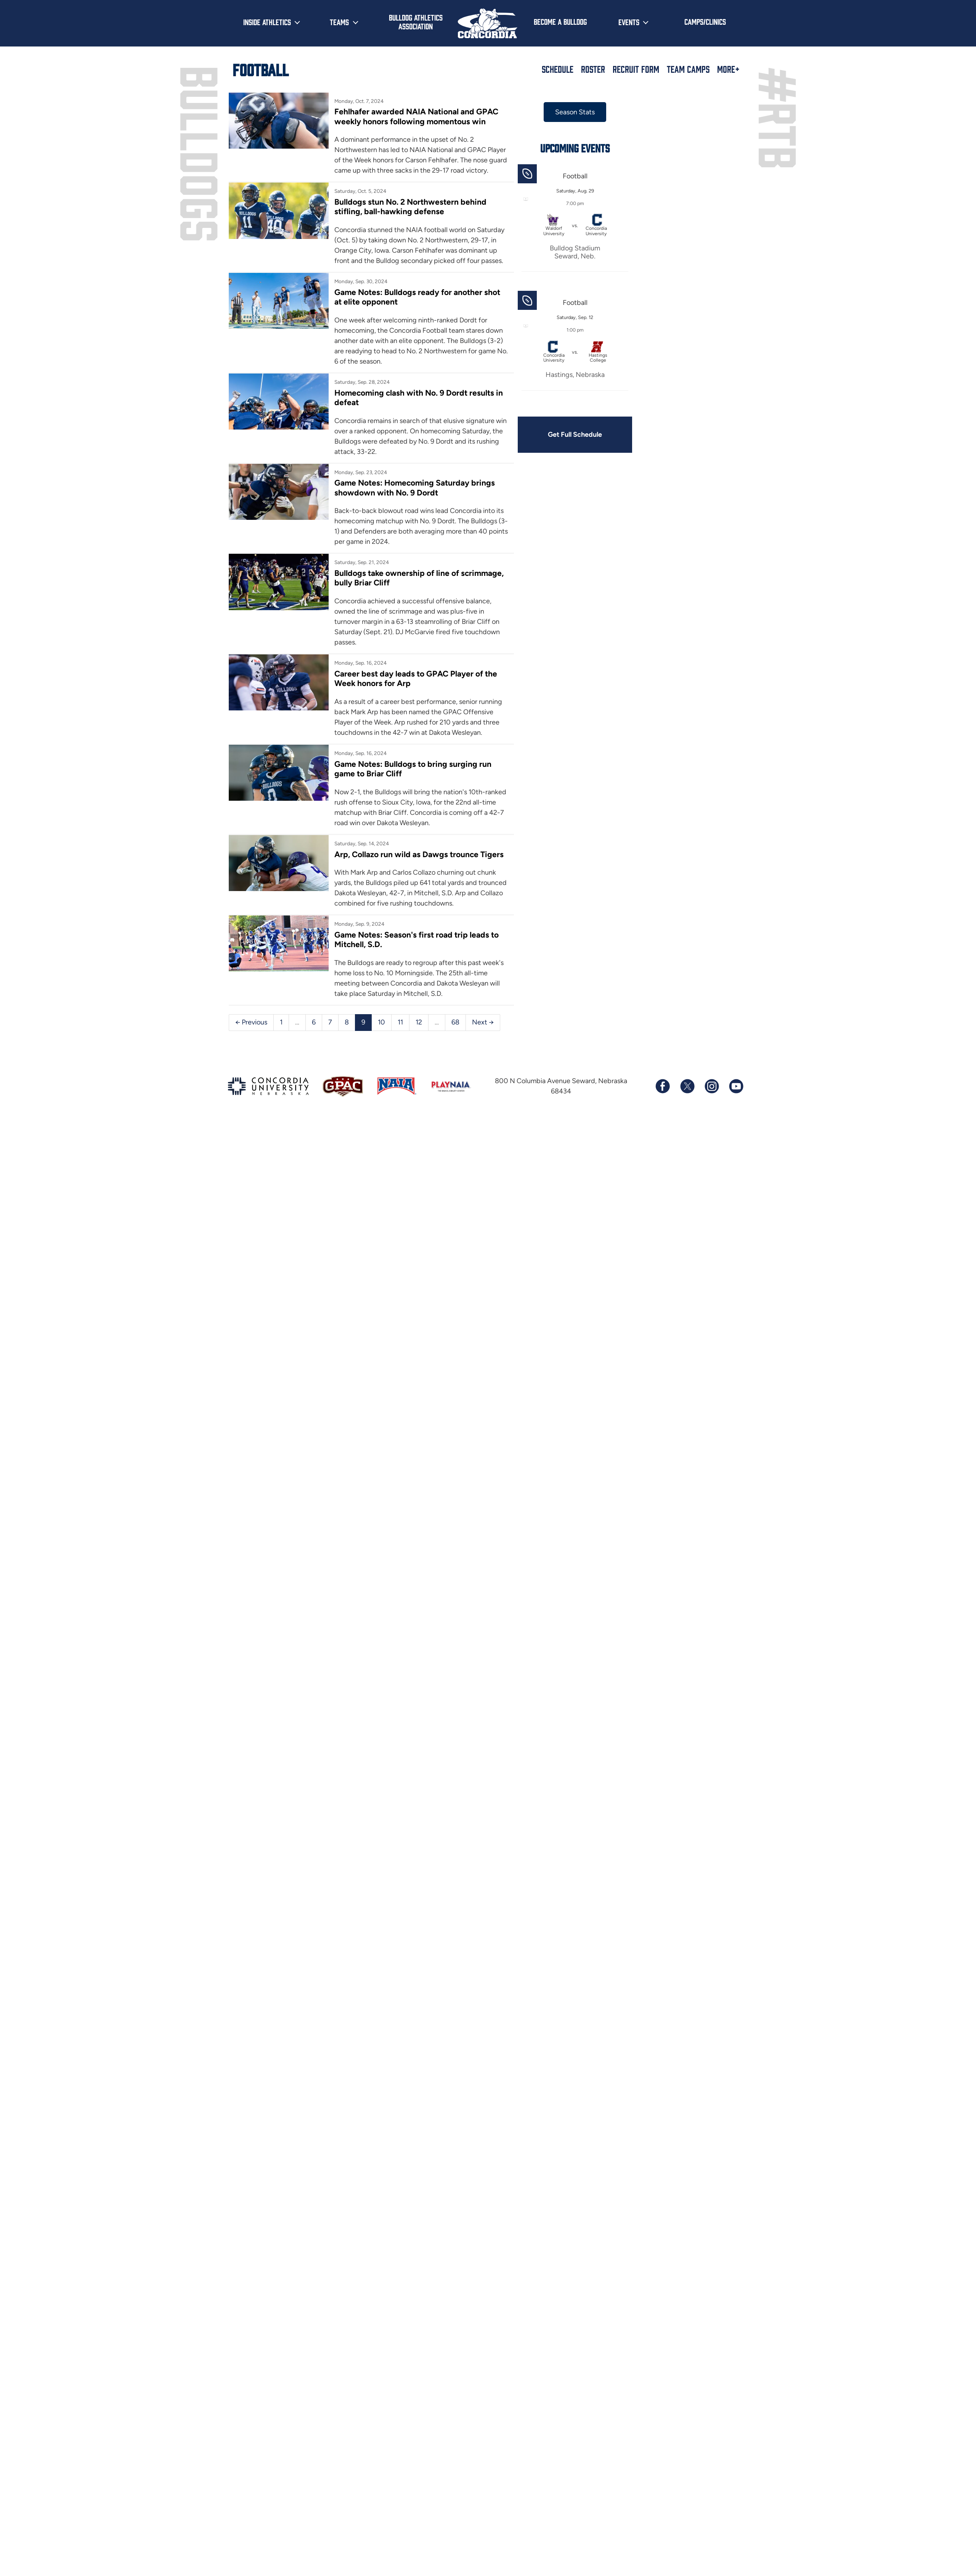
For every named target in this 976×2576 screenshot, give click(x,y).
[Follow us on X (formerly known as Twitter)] (687, 1086)
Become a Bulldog (560, 21)
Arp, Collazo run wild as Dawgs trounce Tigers (419, 854)
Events (628, 22)
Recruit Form (636, 69)
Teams (339, 22)
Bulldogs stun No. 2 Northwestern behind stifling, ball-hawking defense (410, 206)
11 (400, 1022)
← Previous (251, 1022)
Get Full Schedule (575, 434)
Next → (483, 1022)
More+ (728, 69)
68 (455, 1022)
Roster (593, 69)
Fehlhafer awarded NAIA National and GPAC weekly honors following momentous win (416, 116)
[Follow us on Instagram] (711, 1086)
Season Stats (575, 112)
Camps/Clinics (705, 21)
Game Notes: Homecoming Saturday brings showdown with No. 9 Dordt (414, 487)
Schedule (557, 69)
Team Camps (688, 69)
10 (381, 1022)
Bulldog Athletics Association (416, 21)
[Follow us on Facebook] (662, 1086)
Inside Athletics (267, 22)
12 (419, 1022)
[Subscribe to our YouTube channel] (736, 1086)
